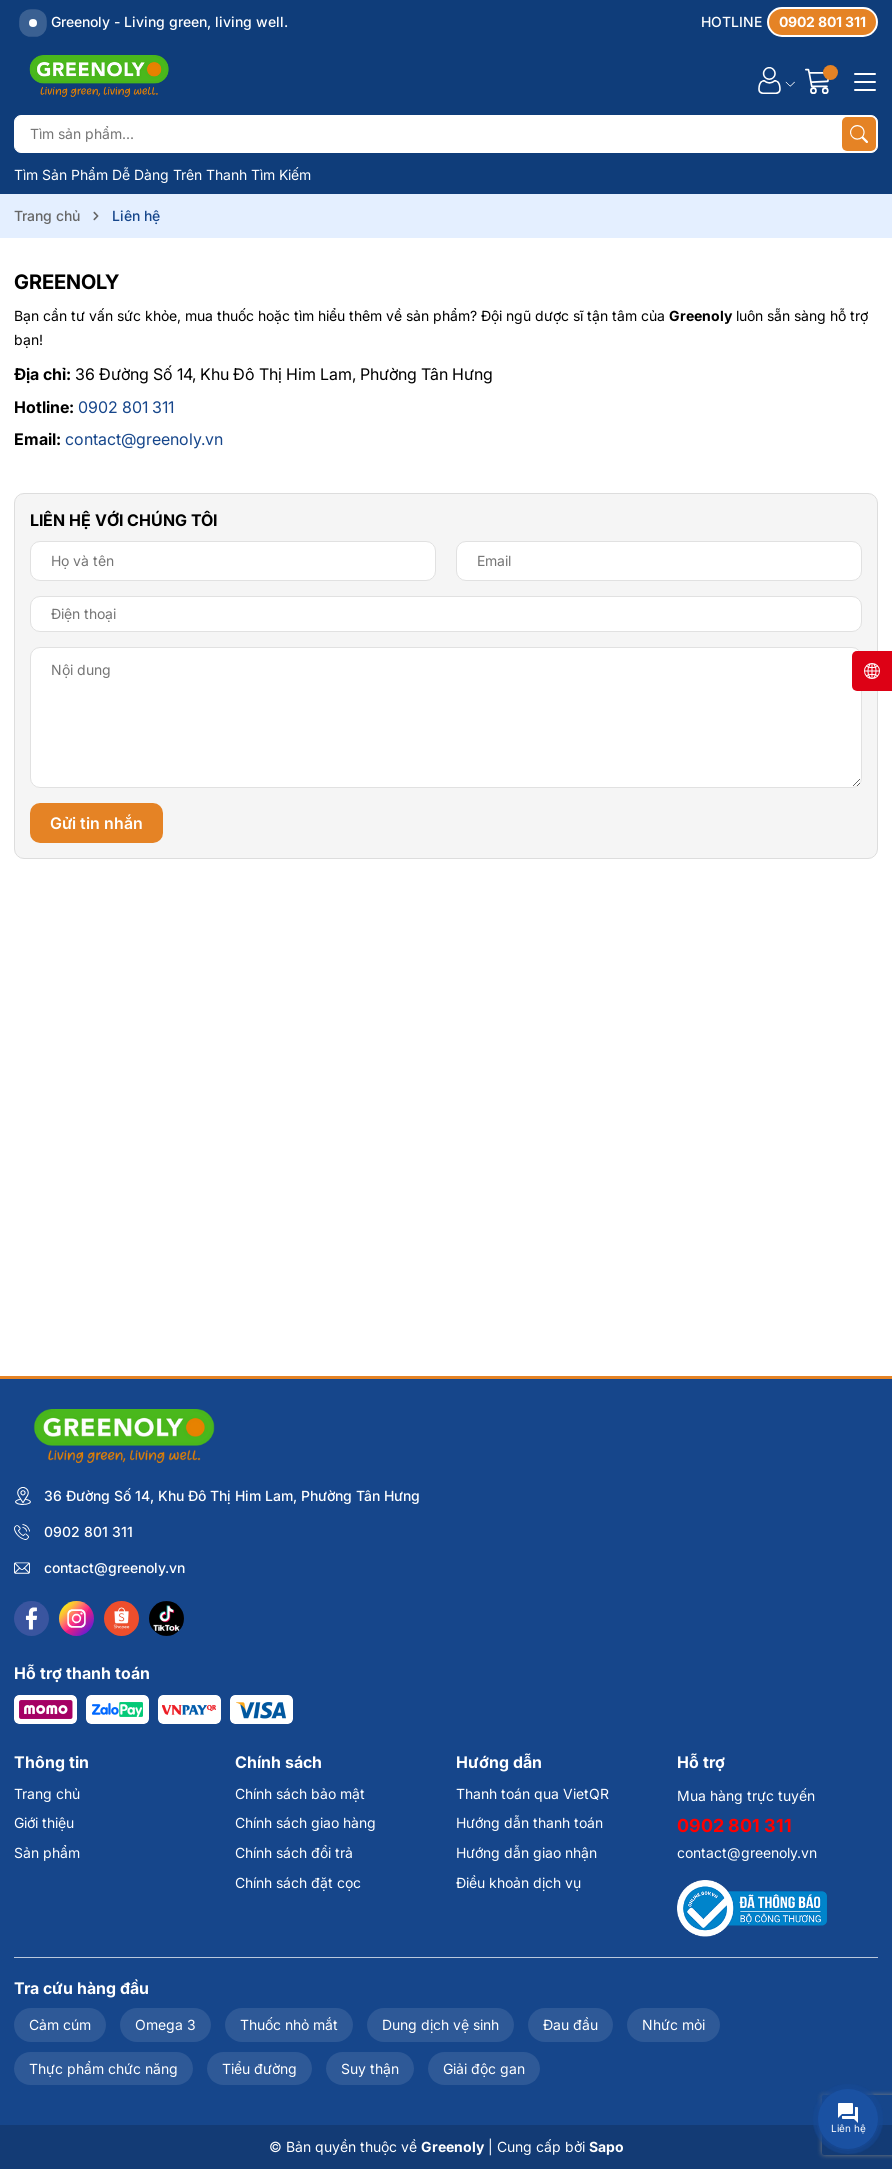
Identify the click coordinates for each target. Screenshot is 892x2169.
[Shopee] (121, 1618)
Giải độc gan (484, 2068)
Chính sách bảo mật (300, 1793)
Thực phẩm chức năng (103, 2068)
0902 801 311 (126, 407)
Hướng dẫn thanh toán (529, 1822)
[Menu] (862, 80)
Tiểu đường (259, 2068)
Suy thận (370, 2068)
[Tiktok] (166, 1618)
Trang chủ (47, 1793)
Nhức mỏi (673, 2024)
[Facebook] (31, 1618)
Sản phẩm (47, 1852)
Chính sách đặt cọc (298, 1882)
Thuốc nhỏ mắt (289, 2024)
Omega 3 (165, 2024)
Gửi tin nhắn (96, 823)
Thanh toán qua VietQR (532, 1793)
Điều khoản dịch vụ (518, 1882)
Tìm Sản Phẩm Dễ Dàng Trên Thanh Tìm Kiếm (162, 174)
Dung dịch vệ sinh (440, 2024)
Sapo (606, 2146)
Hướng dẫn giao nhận (526, 1852)
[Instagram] (76, 1618)
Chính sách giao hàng (305, 1822)
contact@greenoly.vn (144, 439)
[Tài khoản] (769, 80)
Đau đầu (570, 2024)
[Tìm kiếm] (859, 134)
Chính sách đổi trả (294, 1852)
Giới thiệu (44, 1822)
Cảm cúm (60, 2024)
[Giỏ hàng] (820, 80)
